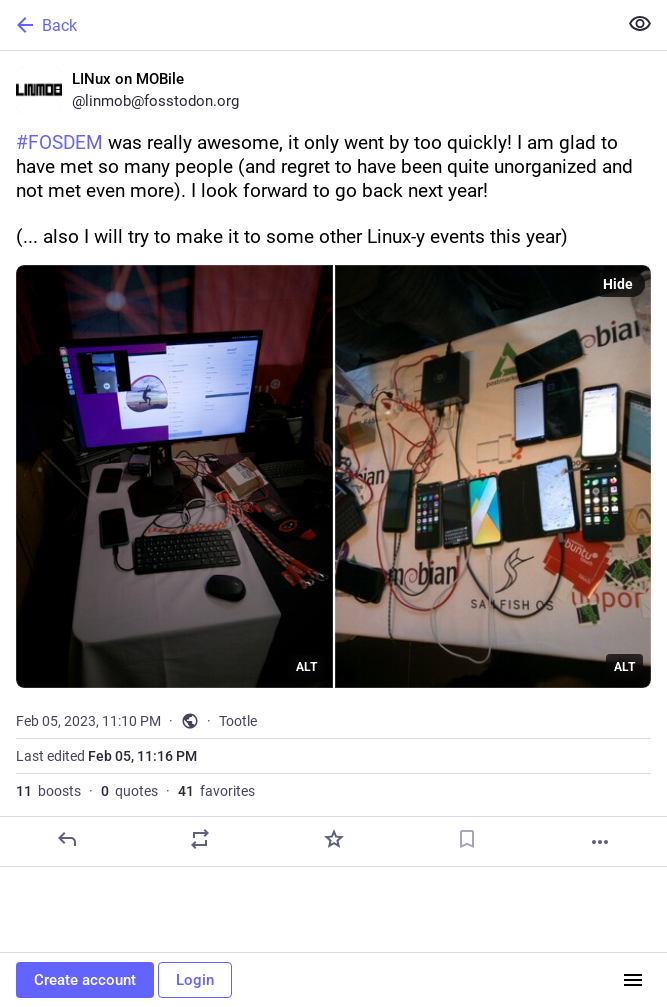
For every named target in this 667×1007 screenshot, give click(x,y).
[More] (600, 842)
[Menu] (633, 980)
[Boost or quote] (200, 839)
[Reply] (67, 839)
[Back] (306, 25)
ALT (306, 667)
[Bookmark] (467, 839)
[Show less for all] (640, 24)
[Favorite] (334, 839)
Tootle (238, 721)
